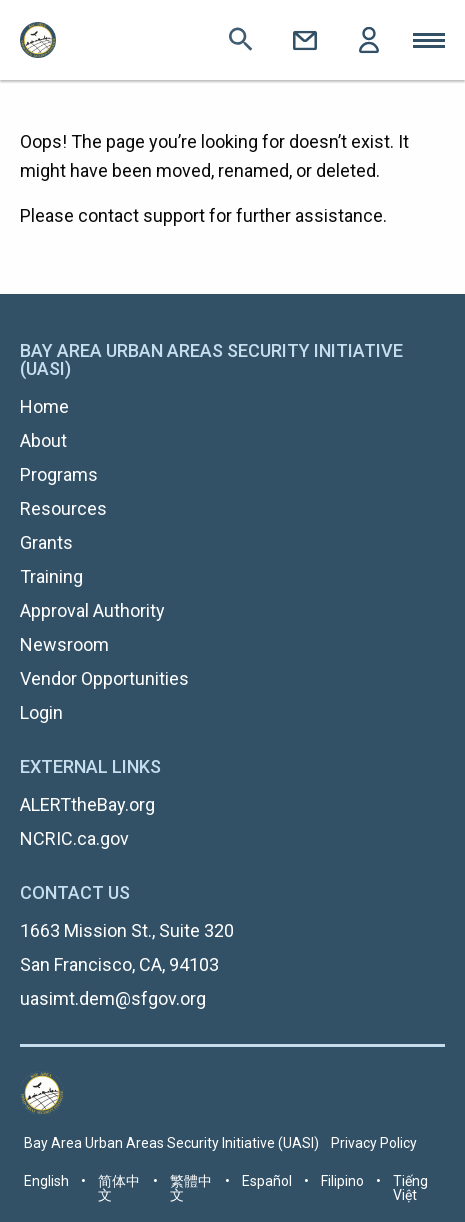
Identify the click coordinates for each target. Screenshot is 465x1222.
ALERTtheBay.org (87, 804)
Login (369, 40)
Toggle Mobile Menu (429, 40)
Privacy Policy (374, 1143)
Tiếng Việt (410, 1188)
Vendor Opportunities (104, 678)
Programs (59, 474)
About (43, 440)
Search (241, 40)
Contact (305, 40)
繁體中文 (191, 1188)
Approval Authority (92, 610)
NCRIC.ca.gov (74, 838)
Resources (63, 508)
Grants (46, 542)
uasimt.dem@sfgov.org (113, 998)
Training (51, 576)
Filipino (342, 1181)
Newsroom (64, 644)
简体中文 (119, 1188)
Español (267, 1181)
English (46, 1181)
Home (44, 406)
